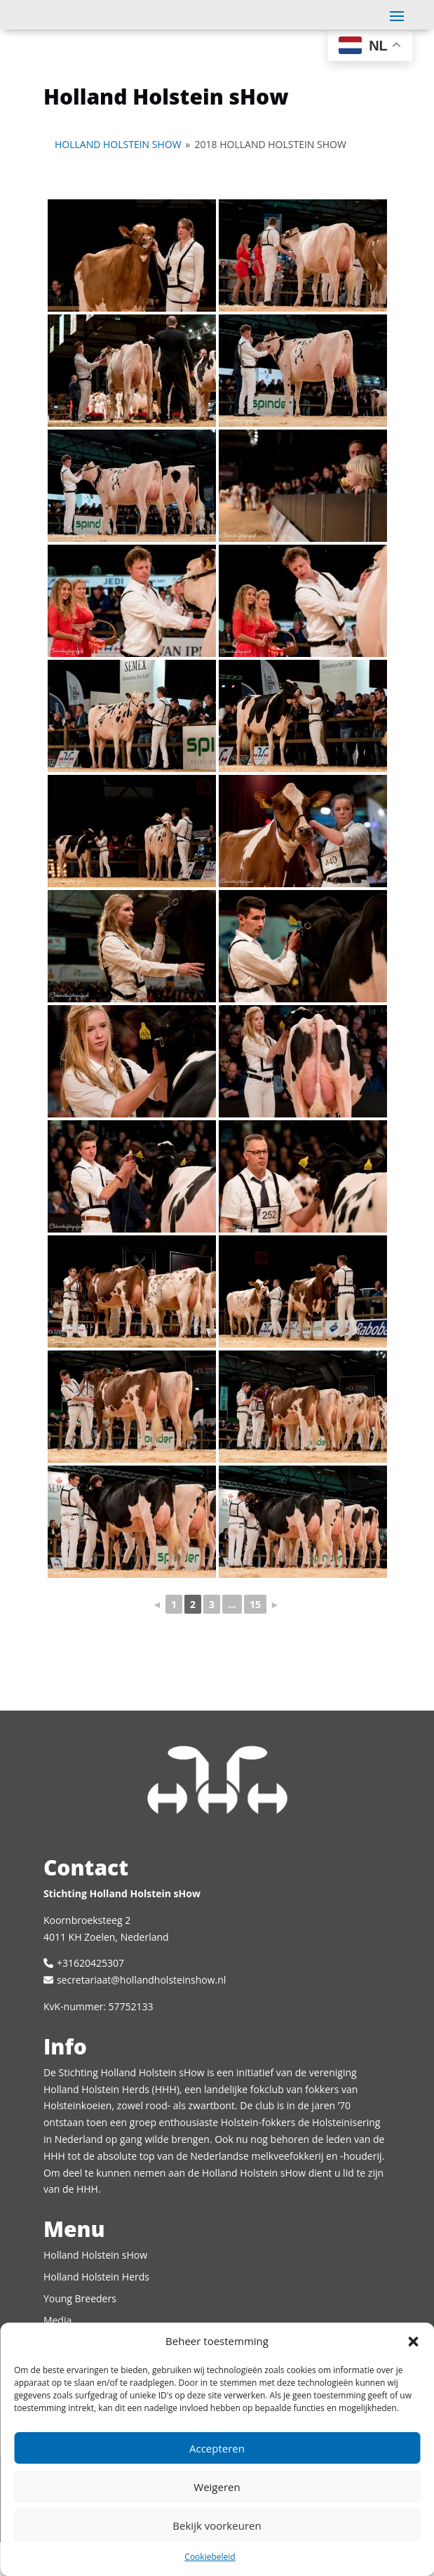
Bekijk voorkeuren (216, 2525)
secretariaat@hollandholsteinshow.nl (141, 2013)
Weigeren (217, 2487)
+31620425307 (90, 1996)
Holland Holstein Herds (96, 2310)
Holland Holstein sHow (118, 178)
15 (255, 1638)
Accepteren (217, 2448)
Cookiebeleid (209, 2557)
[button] (413, 2342)
